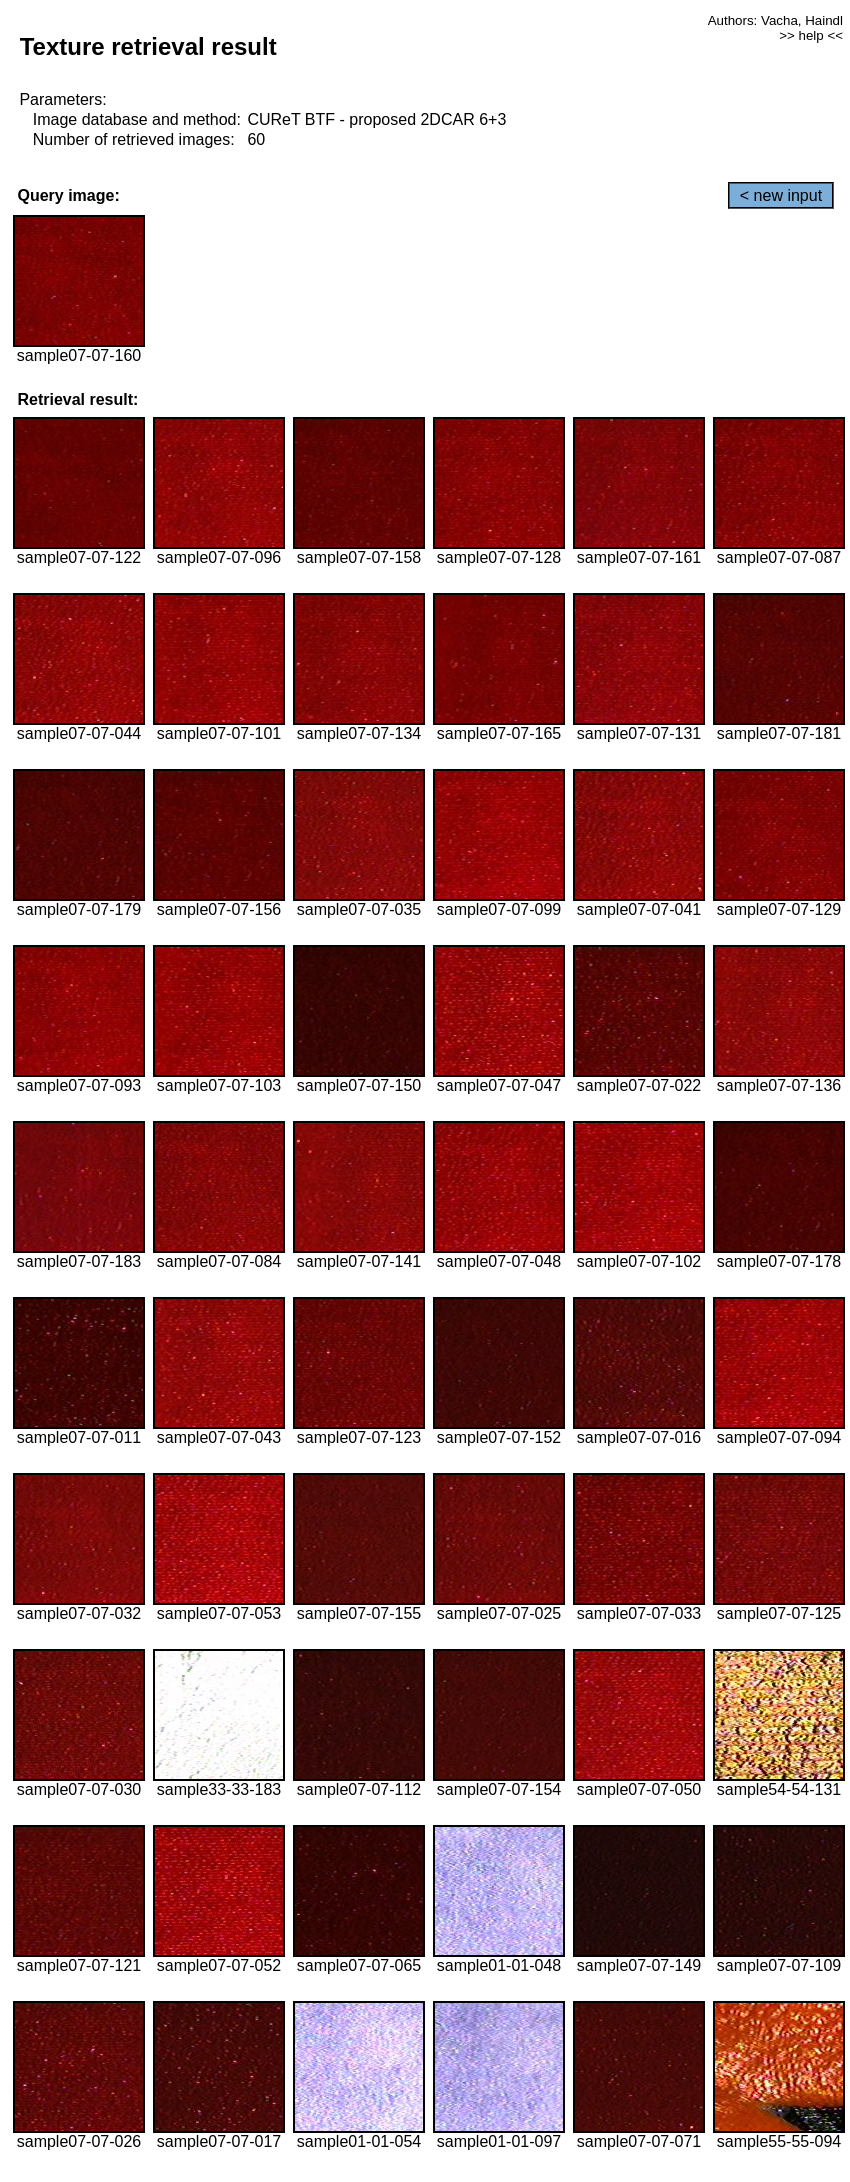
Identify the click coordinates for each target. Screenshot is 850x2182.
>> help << (811, 35)
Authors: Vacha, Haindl (775, 20)
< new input (781, 195)
